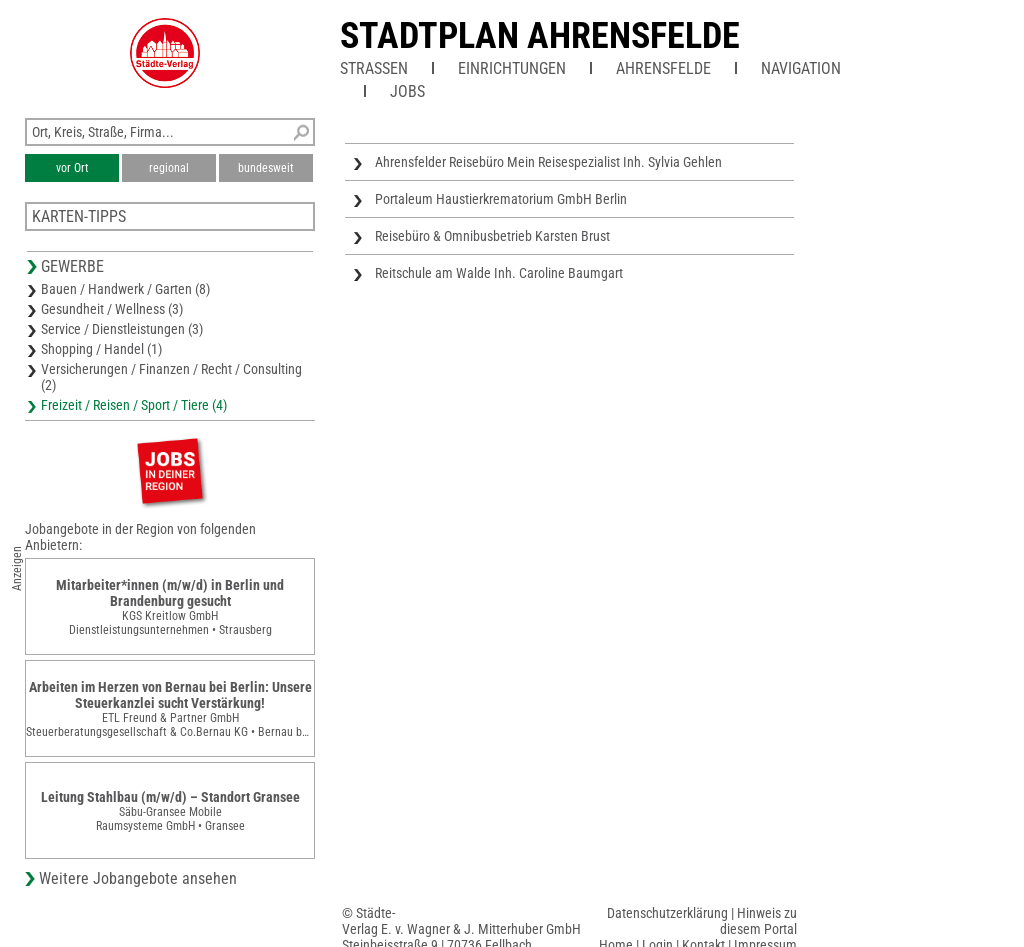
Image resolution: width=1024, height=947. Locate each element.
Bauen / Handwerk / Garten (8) (125, 289)
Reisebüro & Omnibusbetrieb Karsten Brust (492, 236)
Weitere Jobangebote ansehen (138, 878)
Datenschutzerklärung (667, 913)
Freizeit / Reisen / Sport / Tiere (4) (134, 405)
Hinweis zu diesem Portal (758, 921)
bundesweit (266, 168)
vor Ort (72, 168)
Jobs (407, 91)
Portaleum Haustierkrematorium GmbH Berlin (501, 199)
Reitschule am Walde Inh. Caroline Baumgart (499, 273)
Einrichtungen (512, 68)
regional (169, 168)
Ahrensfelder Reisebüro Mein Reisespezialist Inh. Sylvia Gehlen (548, 162)
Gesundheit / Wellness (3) (112, 309)
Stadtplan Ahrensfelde (540, 36)
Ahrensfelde (663, 68)
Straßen (374, 68)
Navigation (801, 68)
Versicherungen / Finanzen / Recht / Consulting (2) (171, 377)
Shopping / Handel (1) (101, 349)
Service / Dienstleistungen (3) (122, 329)
